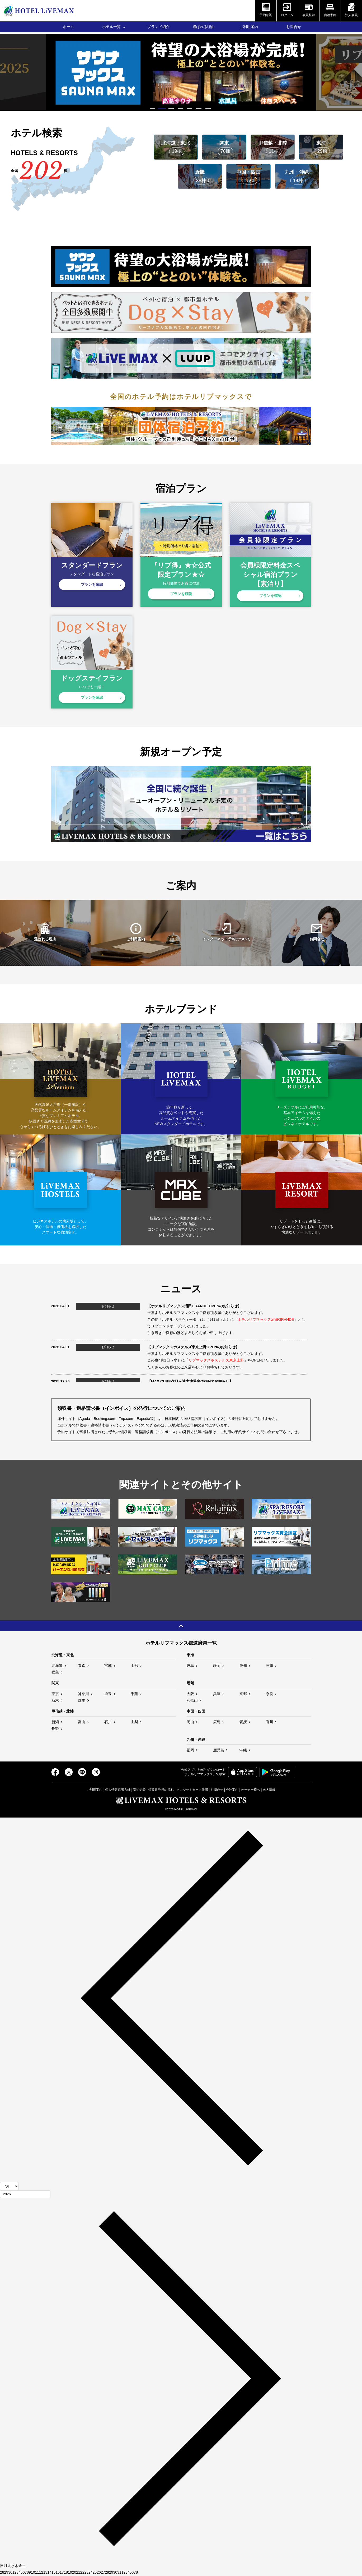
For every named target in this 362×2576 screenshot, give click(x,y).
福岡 (190, 1750)
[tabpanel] (181, 72)
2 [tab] (162, 108)
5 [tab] (190, 108)
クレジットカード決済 (192, 1790)
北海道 (57, 1665)
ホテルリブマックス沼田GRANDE (266, 1319)
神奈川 (83, 1694)
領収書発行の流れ (161, 1790)
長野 (55, 1728)
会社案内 (232, 1790)
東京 (55, 1694)
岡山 (190, 1722)
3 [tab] (171, 108)
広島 (216, 1722)
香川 (269, 1722)
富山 (81, 1722)
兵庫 (216, 1694)
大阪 (190, 1694)
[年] (25, 2194)
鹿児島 (218, 1750)
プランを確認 (92, 584)
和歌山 (192, 1700)
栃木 (55, 1700)
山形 (134, 1665)
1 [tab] (153, 108)
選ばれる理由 (203, 27)
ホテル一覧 (111, 27)
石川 (108, 1722)
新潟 (55, 1722)
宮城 (108, 1665)
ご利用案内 (248, 27)
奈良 (269, 1694)
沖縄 (243, 1750)
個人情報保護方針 (117, 1790)
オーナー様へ (250, 1790)
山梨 (134, 1722)
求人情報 (269, 1790)
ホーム (68, 27)
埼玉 (108, 1694)
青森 (81, 1665)
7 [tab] (208, 108)
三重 (269, 1665)
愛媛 (243, 1722)
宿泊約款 (139, 1790)
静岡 (216, 1665)
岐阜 (190, 1665)
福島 (55, 1672)
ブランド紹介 (158, 27)
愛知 (243, 1665)
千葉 (134, 1694)
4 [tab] (181, 108)
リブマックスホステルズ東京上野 (216, 1360)
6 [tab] (199, 108)
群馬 (81, 1700)
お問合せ (293, 27)
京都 (243, 1694)
